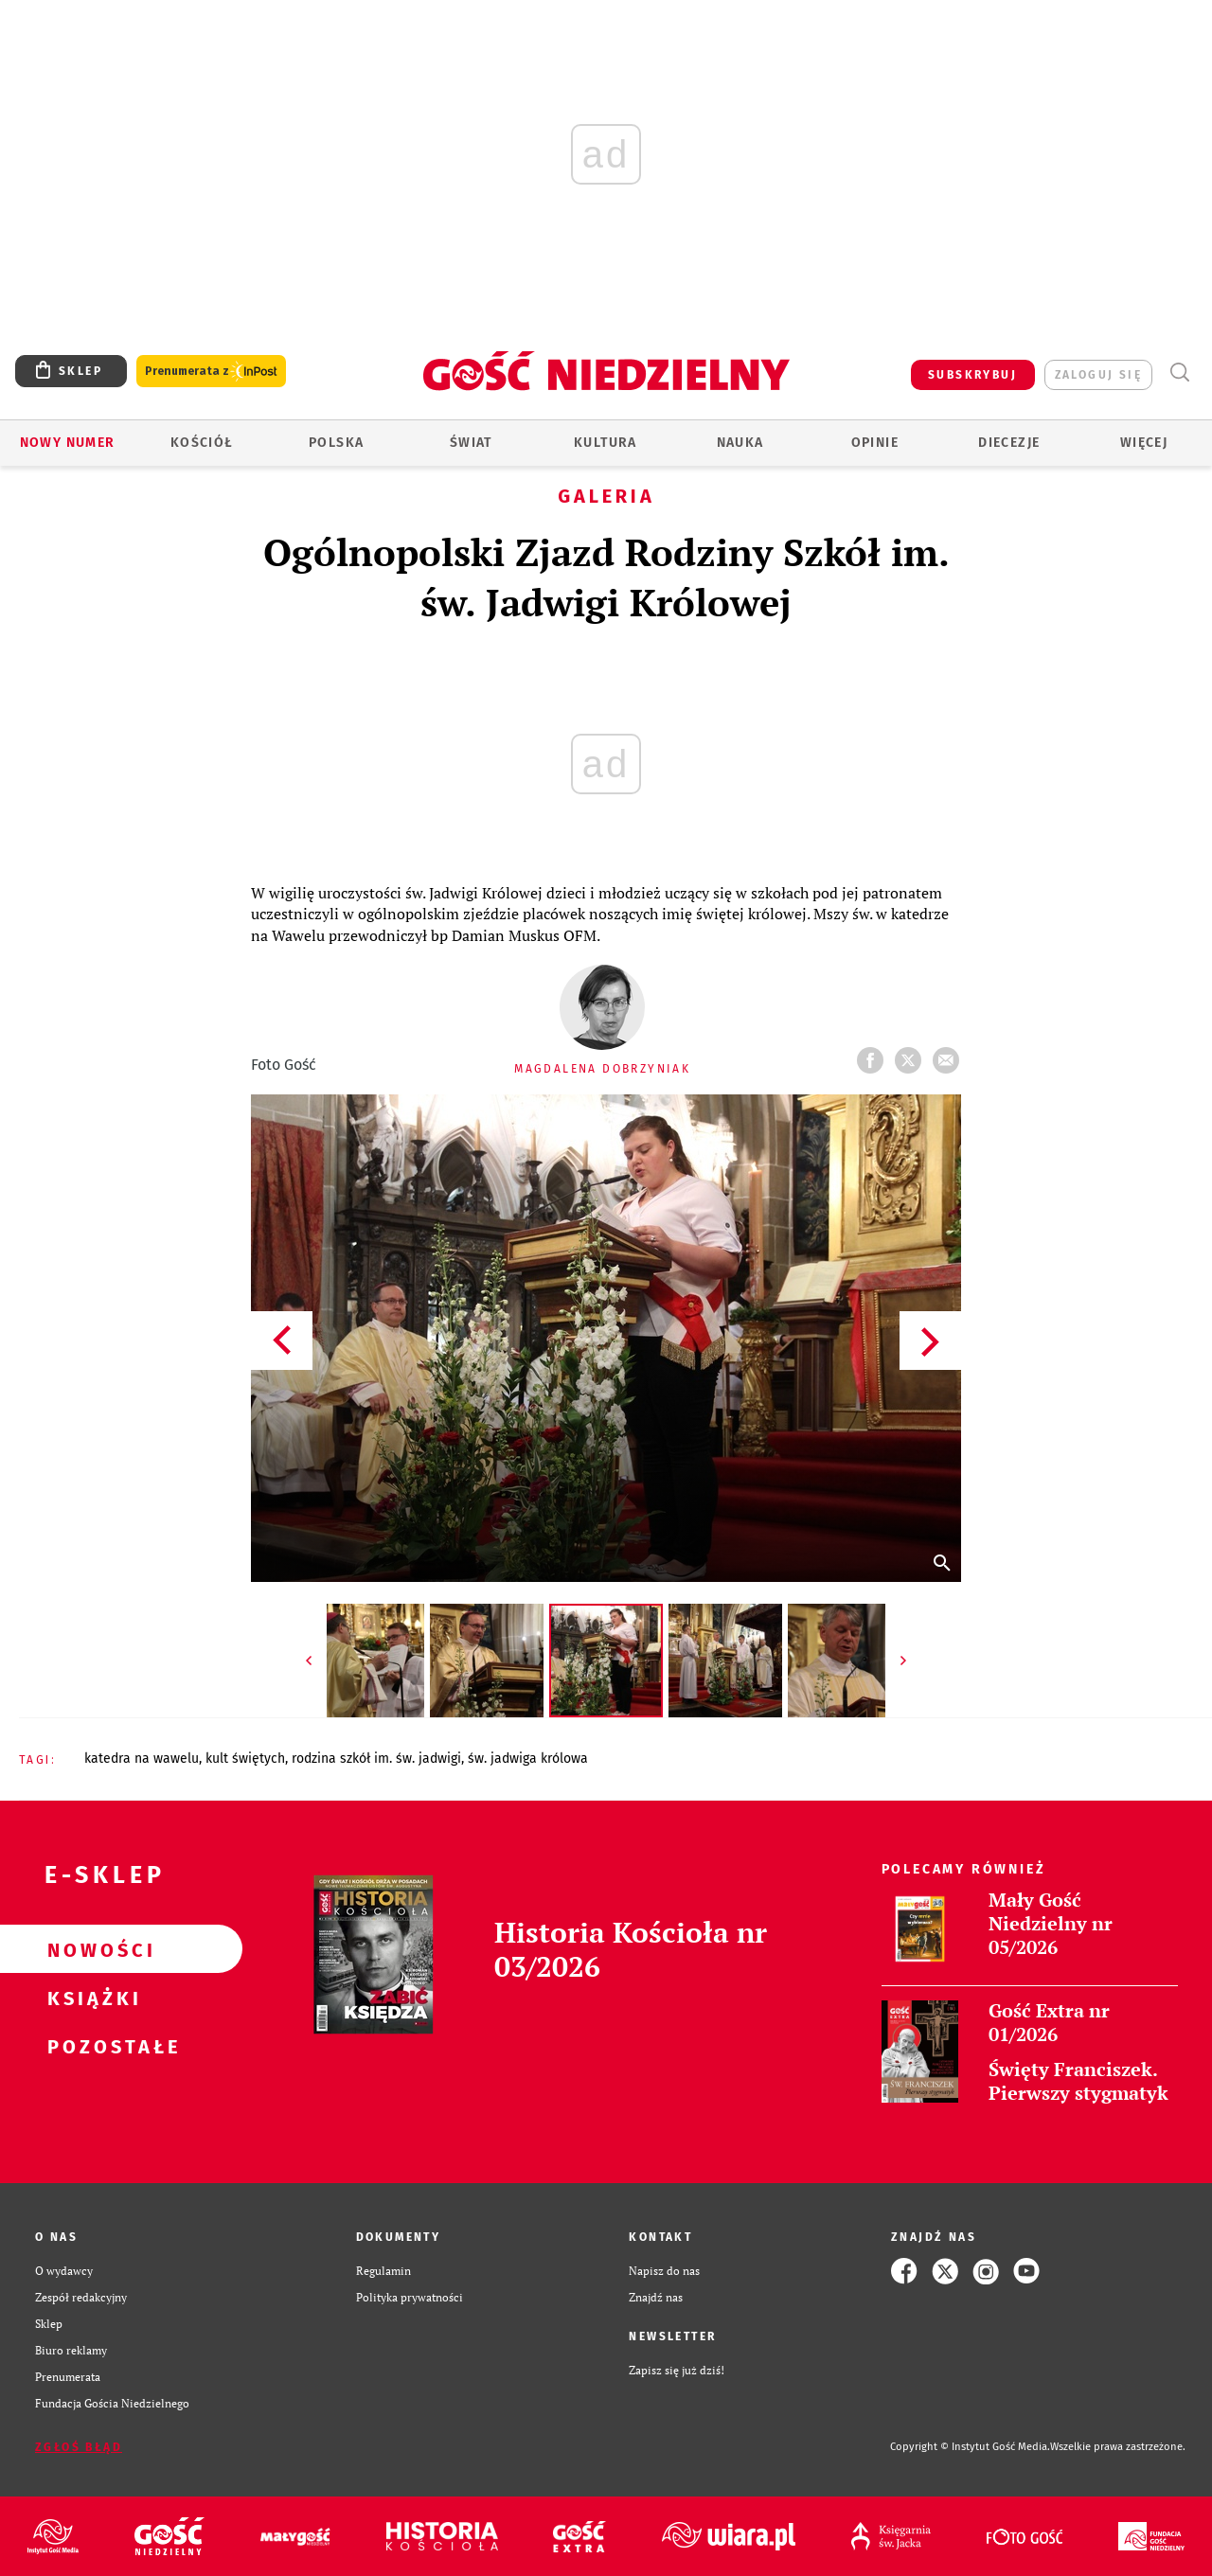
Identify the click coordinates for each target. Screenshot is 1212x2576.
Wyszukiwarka (1179, 372)
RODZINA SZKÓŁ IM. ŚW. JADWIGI (376, 1758)
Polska (336, 443)
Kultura (605, 443)
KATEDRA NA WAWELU (141, 1758)
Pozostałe (90, 2045)
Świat (471, 443)
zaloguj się (1098, 375)
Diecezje (1009, 443)
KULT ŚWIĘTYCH (245, 1758)
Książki (90, 1997)
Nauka (740, 443)
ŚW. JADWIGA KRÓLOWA (528, 1758)
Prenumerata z (211, 371)
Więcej (1143, 443)
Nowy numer (68, 443)
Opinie (875, 443)
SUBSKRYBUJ (972, 375)
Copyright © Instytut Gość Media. (970, 2447)
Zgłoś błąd (78, 2447)
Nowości (90, 1949)
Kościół (202, 443)
